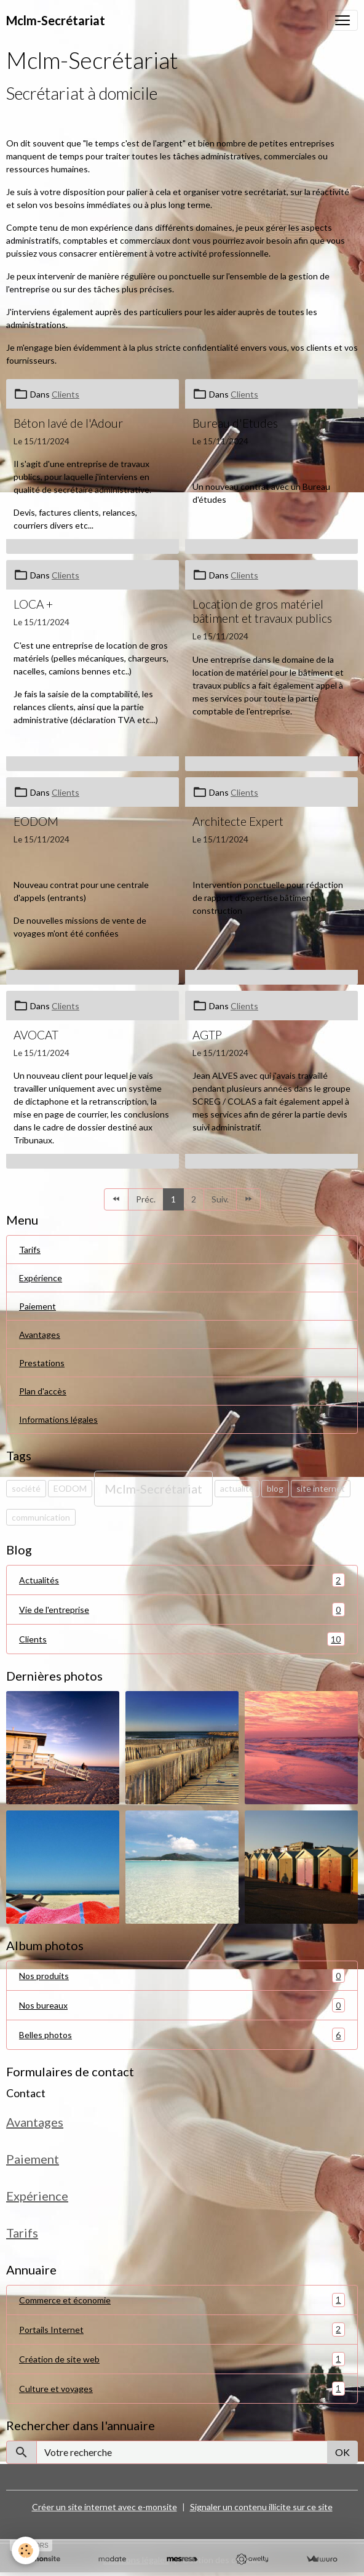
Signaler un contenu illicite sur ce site (261, 2507)
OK (342, 2452)
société (26, 1488)
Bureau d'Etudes (235, 423)
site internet (320, 1488)
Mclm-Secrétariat (153, 1488)
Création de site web (182, 2359)
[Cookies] (26, 2550)
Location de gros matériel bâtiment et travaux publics (262, 611)
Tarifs (30, 1249)
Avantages (39, 1334)
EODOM (36, 821)
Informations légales (58, 1419)
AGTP (207, 1035)
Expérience (40, 1278)
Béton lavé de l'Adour (68, 423)
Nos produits (182, 1976)
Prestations (42, 1363)
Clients (65, 394)
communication (41, 1517)
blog (275, 1488)
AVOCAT (36, 1035)
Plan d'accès (42, 1391)
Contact (26, 2093)
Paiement (37, 1306)
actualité (237, 1488)
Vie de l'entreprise (182, 1609)
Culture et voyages (182, 2389)
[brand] (55, 20)
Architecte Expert (237, 821)
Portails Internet (182, 2329)
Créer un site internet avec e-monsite (104, 2507)
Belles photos (182, 2035)
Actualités (182, 1580)
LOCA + (33, 604)
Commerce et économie (182, 2300)
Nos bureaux (182, 2005)
